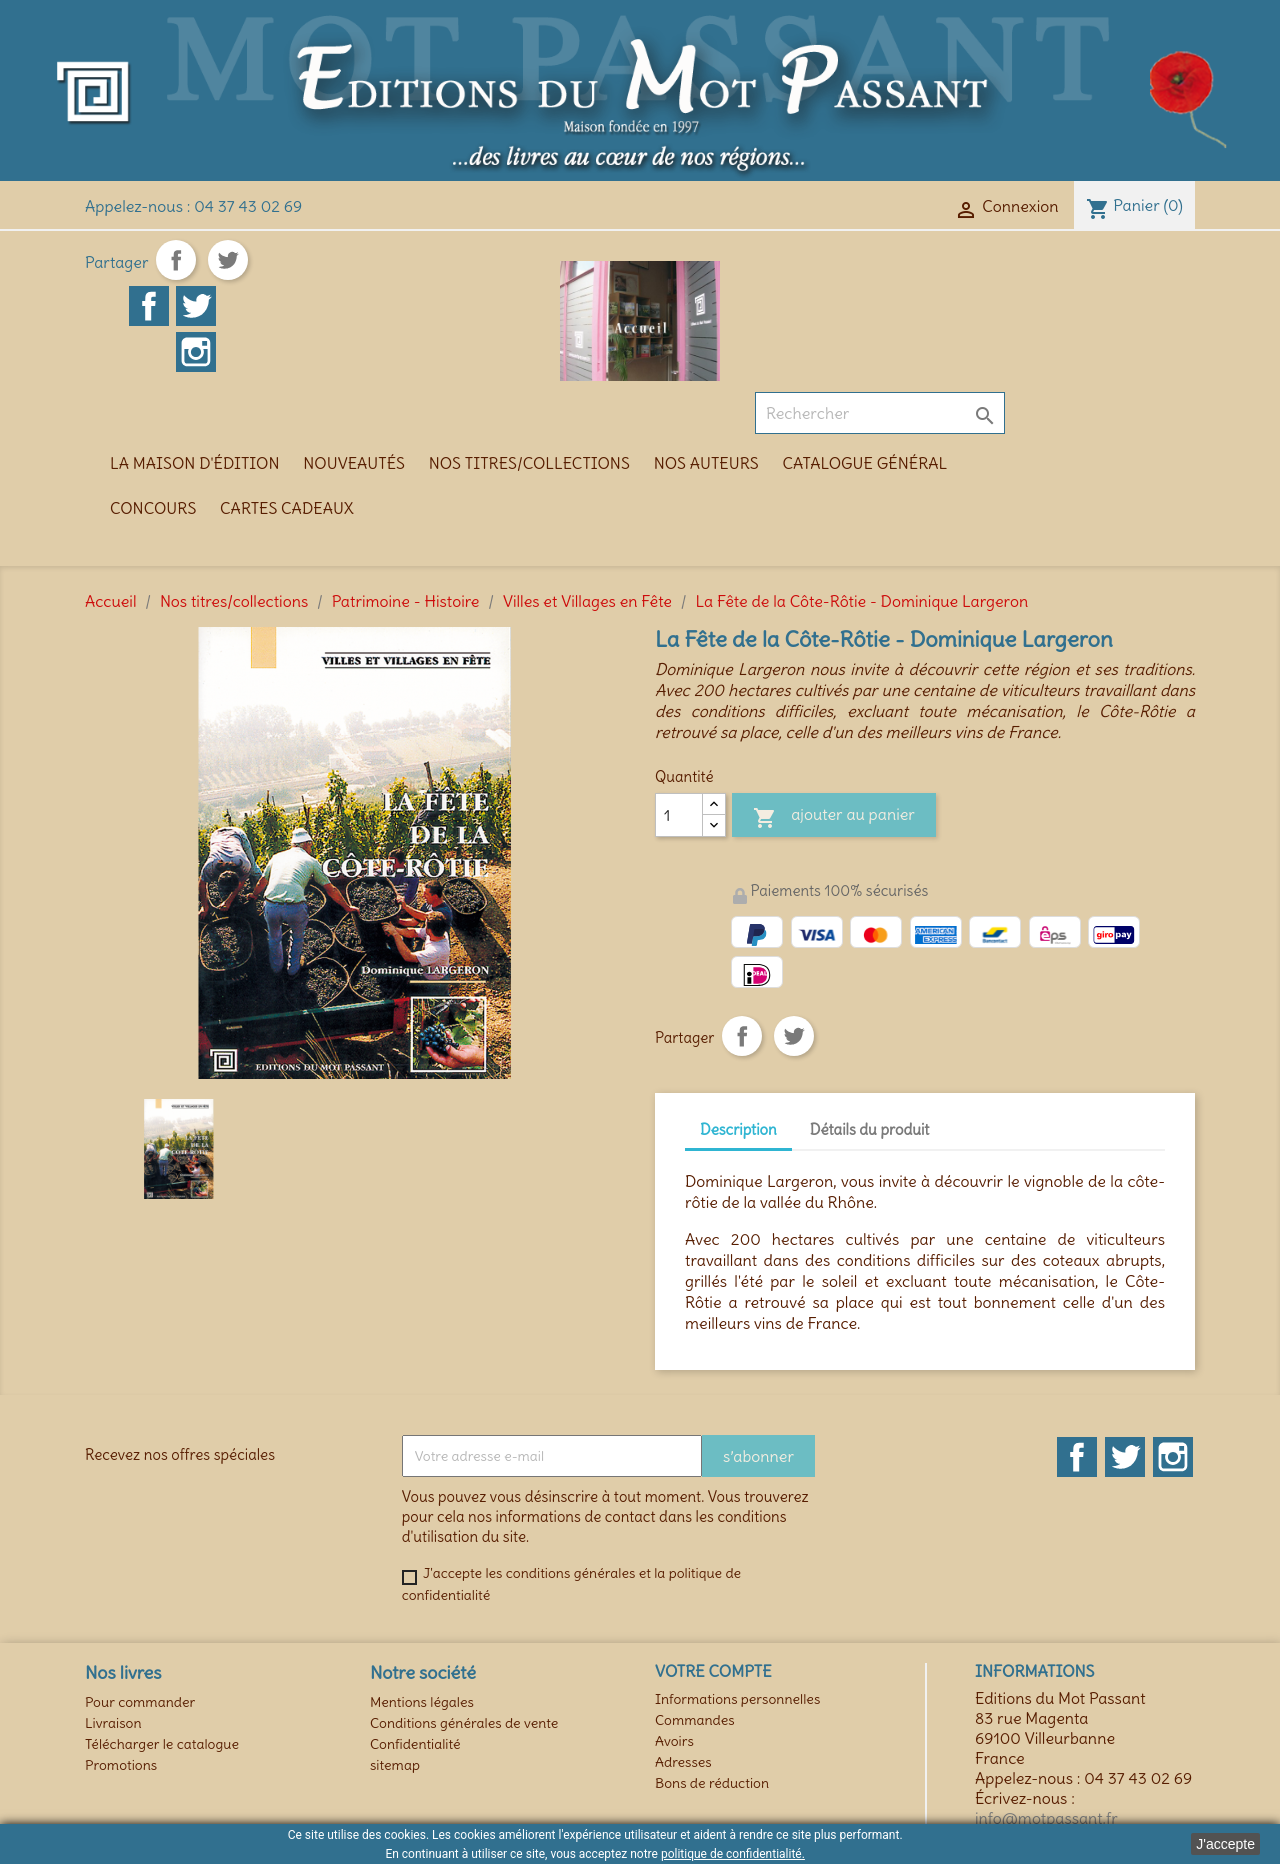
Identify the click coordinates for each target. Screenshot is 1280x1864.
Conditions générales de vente (464, 1723)
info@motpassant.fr (1046, 1818)
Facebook (1077, 1457)
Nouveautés (354, 463)
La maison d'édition (194, 463)
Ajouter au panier (834, 817)
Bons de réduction (712, 1783)
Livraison (113, 1723)
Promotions (121, 1765)
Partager (176, 260)
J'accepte (1225, 1844)
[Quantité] (679, 815)
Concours (153, 508)
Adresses (683, 1762)
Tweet (228, 260)
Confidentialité (415, 1744)
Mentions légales (422, 1702)
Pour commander (140, 1702)
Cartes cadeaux (287, 508)
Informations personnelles (737, 1699)
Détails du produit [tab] (870, 1129)
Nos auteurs (706, 463)
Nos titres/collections (529, 463)
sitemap (395, 1765)
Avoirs (674, 1741)
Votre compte (713, 1671)
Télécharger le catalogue (162, 1744)
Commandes (695, 1720)
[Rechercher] (880, 413)
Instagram (1173, 1457)
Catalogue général (865, 463)
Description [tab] (738, 1129)
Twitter (1125, 1457)
